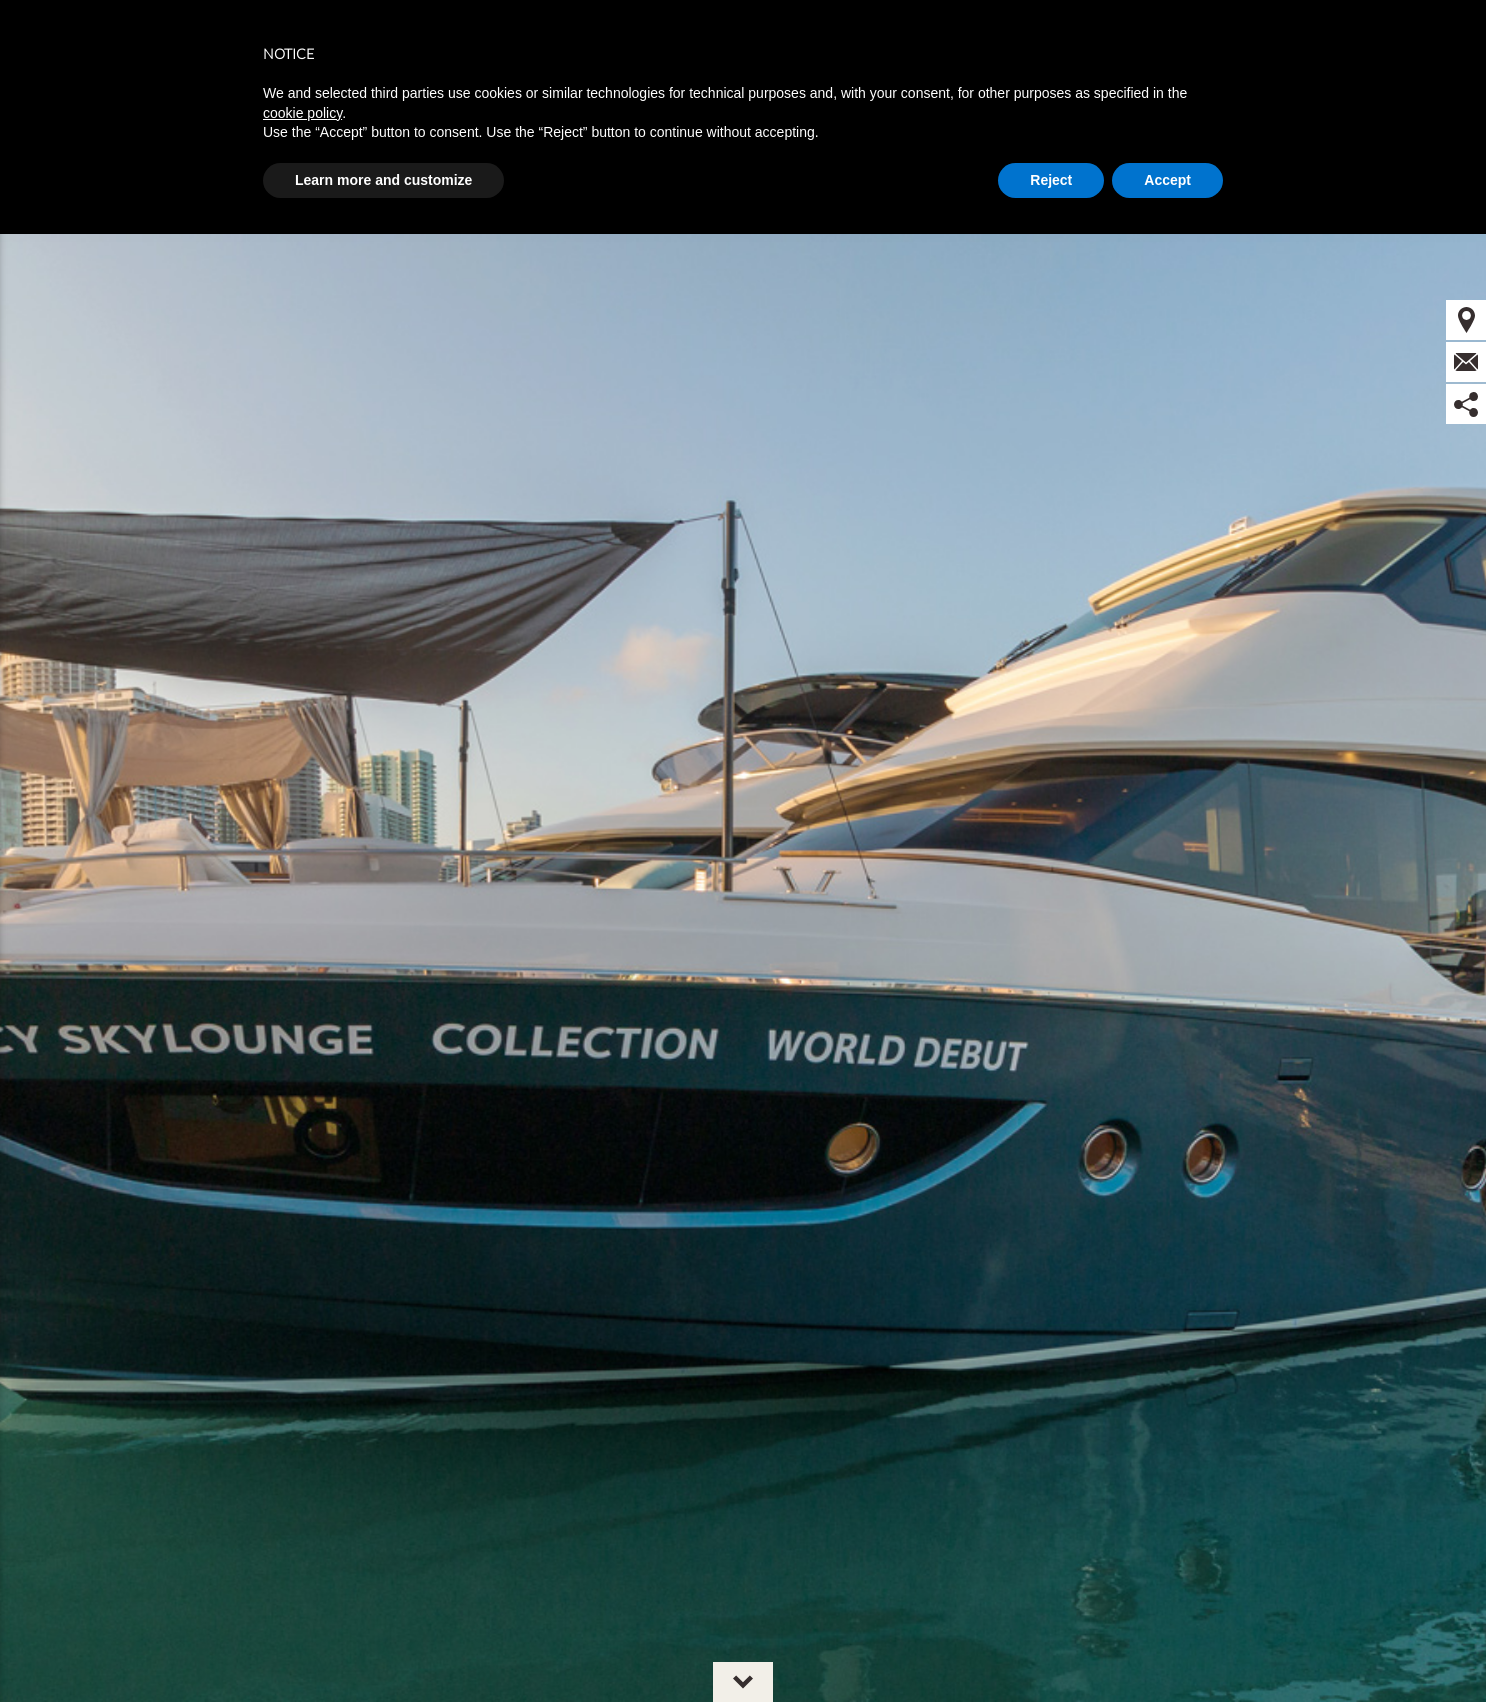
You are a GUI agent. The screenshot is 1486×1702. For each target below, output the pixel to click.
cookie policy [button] (302, 113)
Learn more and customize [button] (383, 180)
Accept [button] (1167, 180)
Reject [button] (1051, 180)
